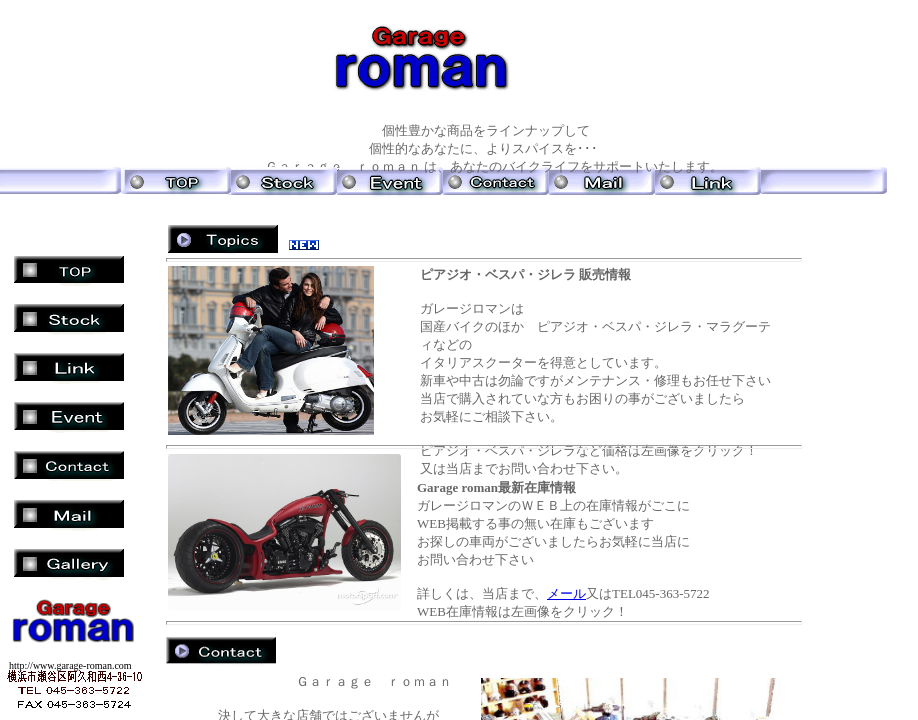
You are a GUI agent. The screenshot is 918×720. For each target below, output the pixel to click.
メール (566, 593)
